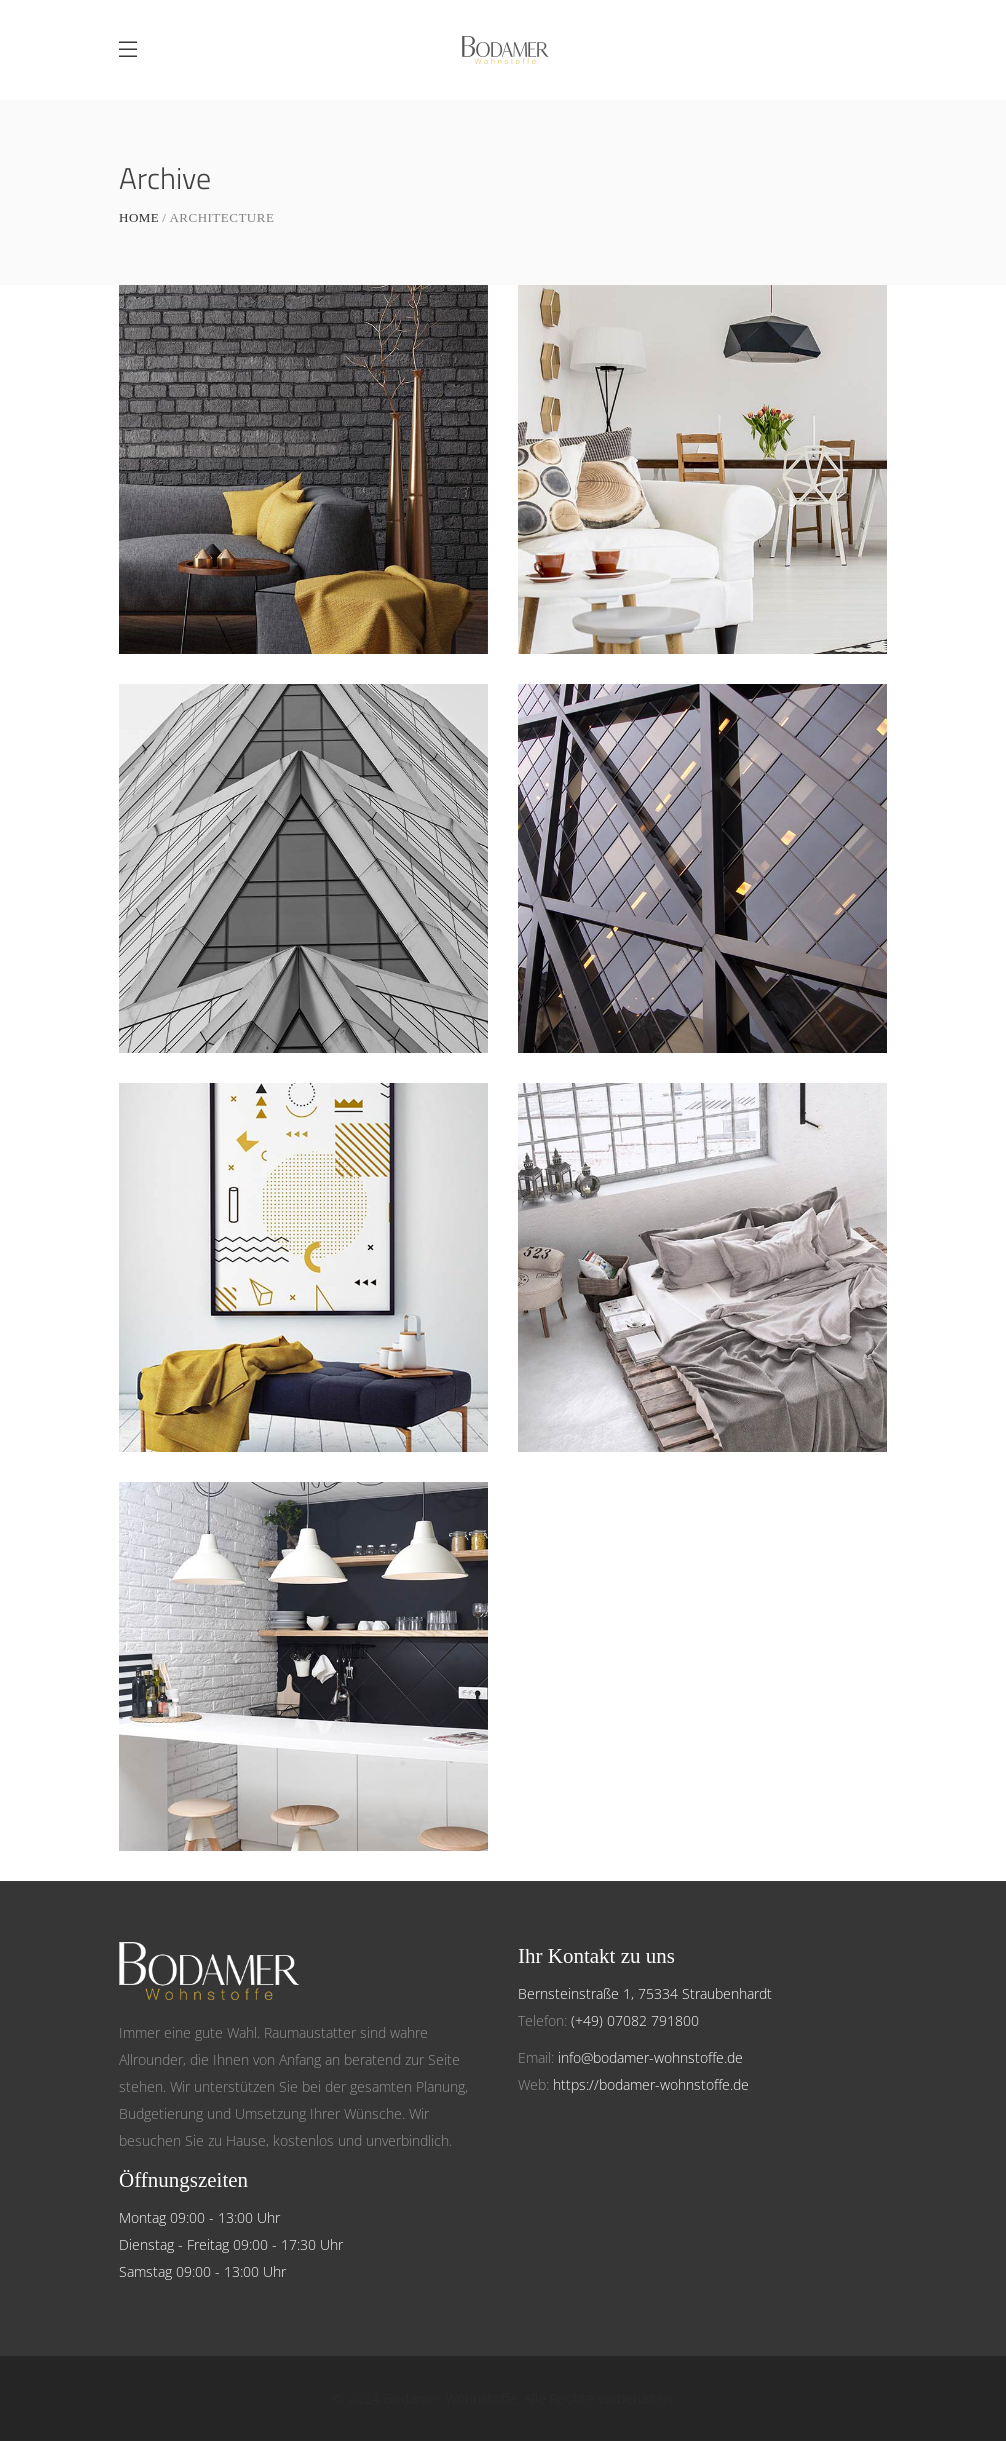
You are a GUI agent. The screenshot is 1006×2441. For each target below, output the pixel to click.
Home (139, 217)
